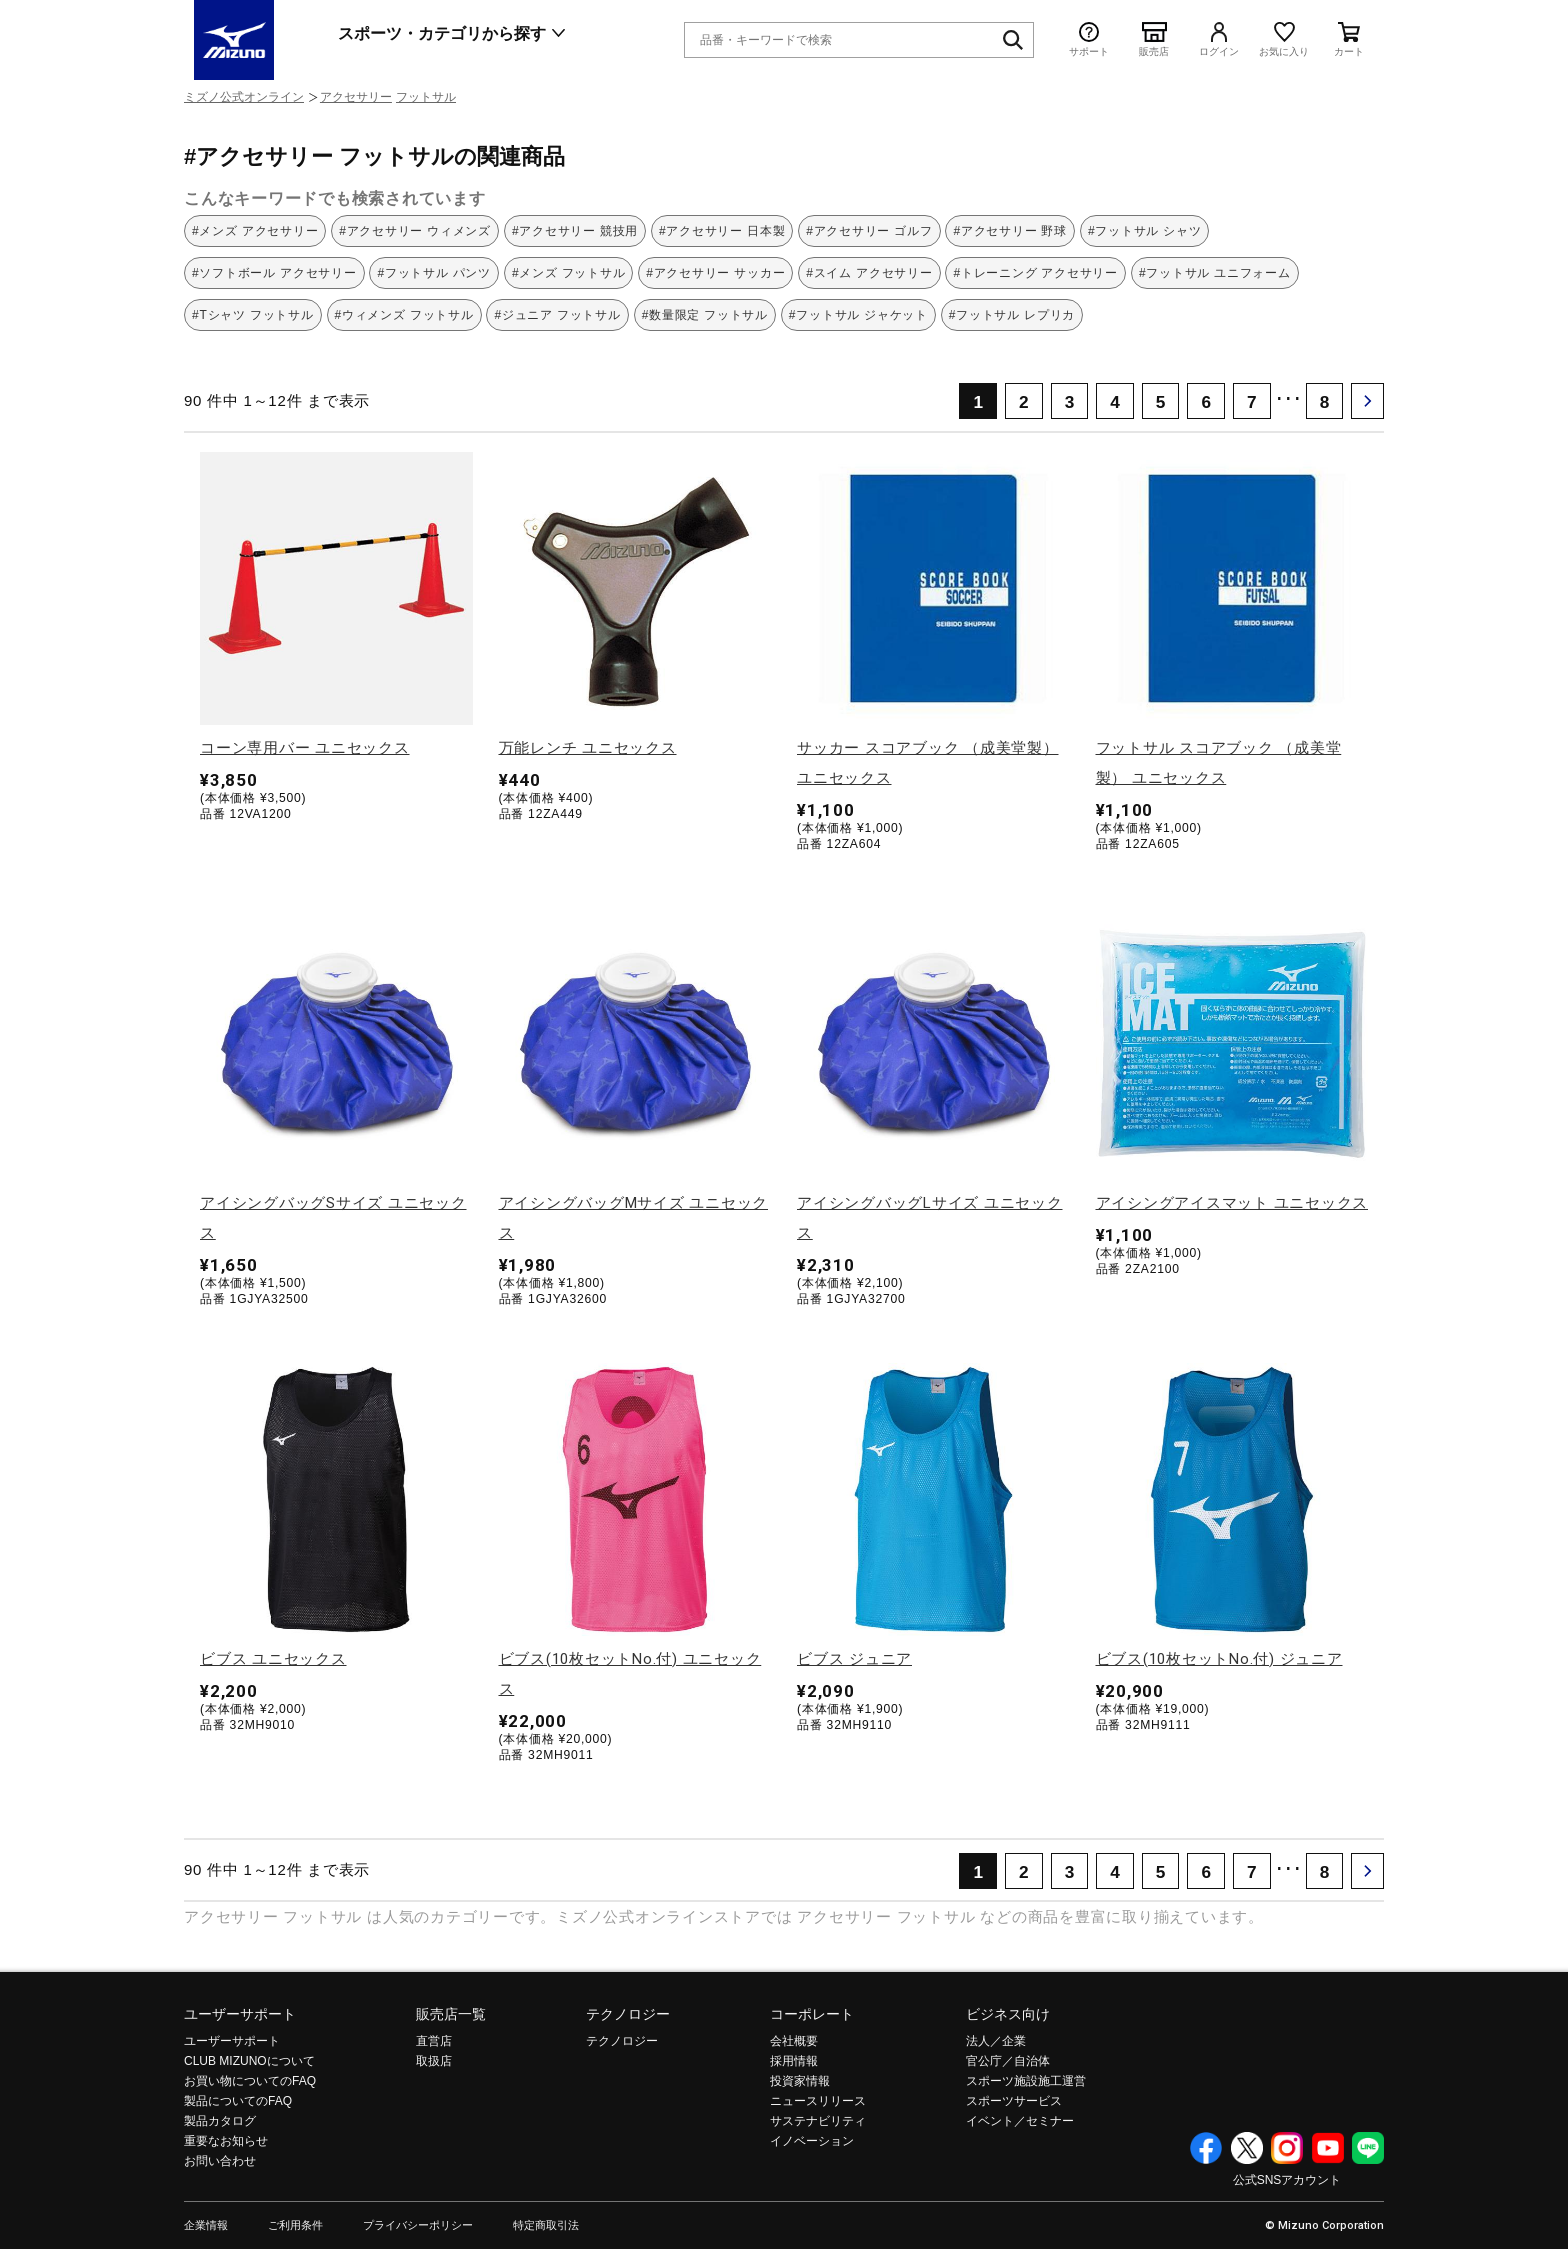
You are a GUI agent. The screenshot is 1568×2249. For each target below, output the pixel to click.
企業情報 (206, 2225)
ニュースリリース (818, 2101)
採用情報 (794, 2061)
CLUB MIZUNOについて (249, 2061)
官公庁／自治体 (1008, 2061)
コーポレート (812, 2014)
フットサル (426, 97)
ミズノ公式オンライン (244, 97)
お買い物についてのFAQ (250, 2081)
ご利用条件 (295, 2225)
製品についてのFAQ (238, 2101)
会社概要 (794, 2041)
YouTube (1328, 2148)
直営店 (434, 2041)
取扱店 (434, 2061)
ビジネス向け (1008, 2014)
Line (1368, 2148)
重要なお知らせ (226, 2141)
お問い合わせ (220, 2161)
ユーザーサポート (240, 2014)
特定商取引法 (546, 2225)
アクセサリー (356, 97)
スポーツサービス (1014, 2101)
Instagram (1287, 2148)
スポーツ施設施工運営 (1026, 2081)
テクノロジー (628, 2014)
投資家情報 (800, 2081)
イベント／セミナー (1020, 2121)
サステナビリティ (818, 2121)
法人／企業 (996, 2041)
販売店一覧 (451, 2014)
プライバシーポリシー (418, 2225)
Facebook (1206, 2148)
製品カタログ (220, 2121)
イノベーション (812, 2141)
